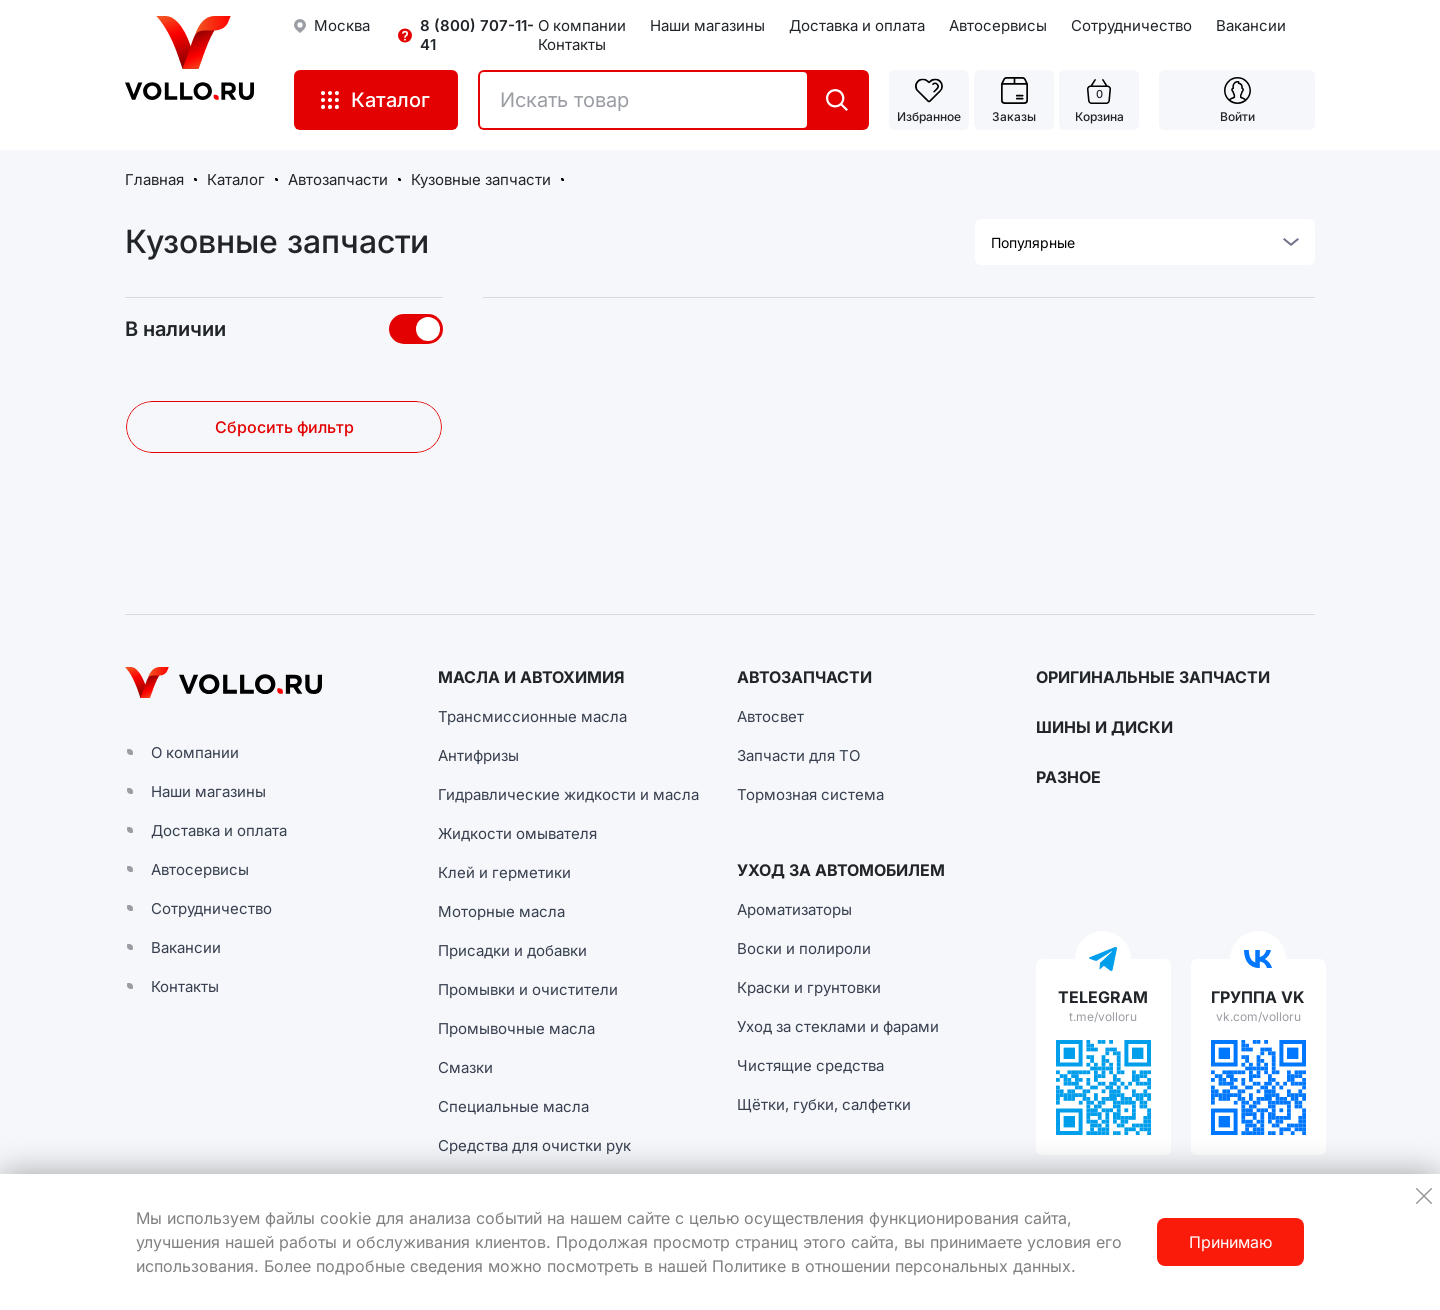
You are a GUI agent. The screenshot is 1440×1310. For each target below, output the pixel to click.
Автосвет (770, 716)
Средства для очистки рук (534, 1145)
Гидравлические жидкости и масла (568, 794)
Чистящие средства (810, 1065)
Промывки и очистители (528, 989)
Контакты (572, 44)
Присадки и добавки (512, 950)
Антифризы (478, 755)
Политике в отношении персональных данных (891, 1266)
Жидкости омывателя (517, 833)
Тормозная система (810, 794)
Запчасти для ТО (798, 755)
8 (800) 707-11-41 (477, 35)
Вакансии (1251, 25)
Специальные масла (513, 1106)
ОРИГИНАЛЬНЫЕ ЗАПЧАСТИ (1153, 677)
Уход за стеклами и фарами (838, 1026)
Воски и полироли (804, 948)
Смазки (465, 1067)
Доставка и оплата (857, 25)
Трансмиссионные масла (532, 716)
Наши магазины (707, 25)
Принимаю (1230, 1242)
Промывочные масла (516, 1028)
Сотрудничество (1131, 25)
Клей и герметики (504, 872)
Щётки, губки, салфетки (824, 1104)
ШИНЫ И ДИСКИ (1104, 727)
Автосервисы (998, 25)
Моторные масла (501, 911)
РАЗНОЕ (1068, 777)
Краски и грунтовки (809, 987)
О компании (582, 25)
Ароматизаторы (794, 909)
